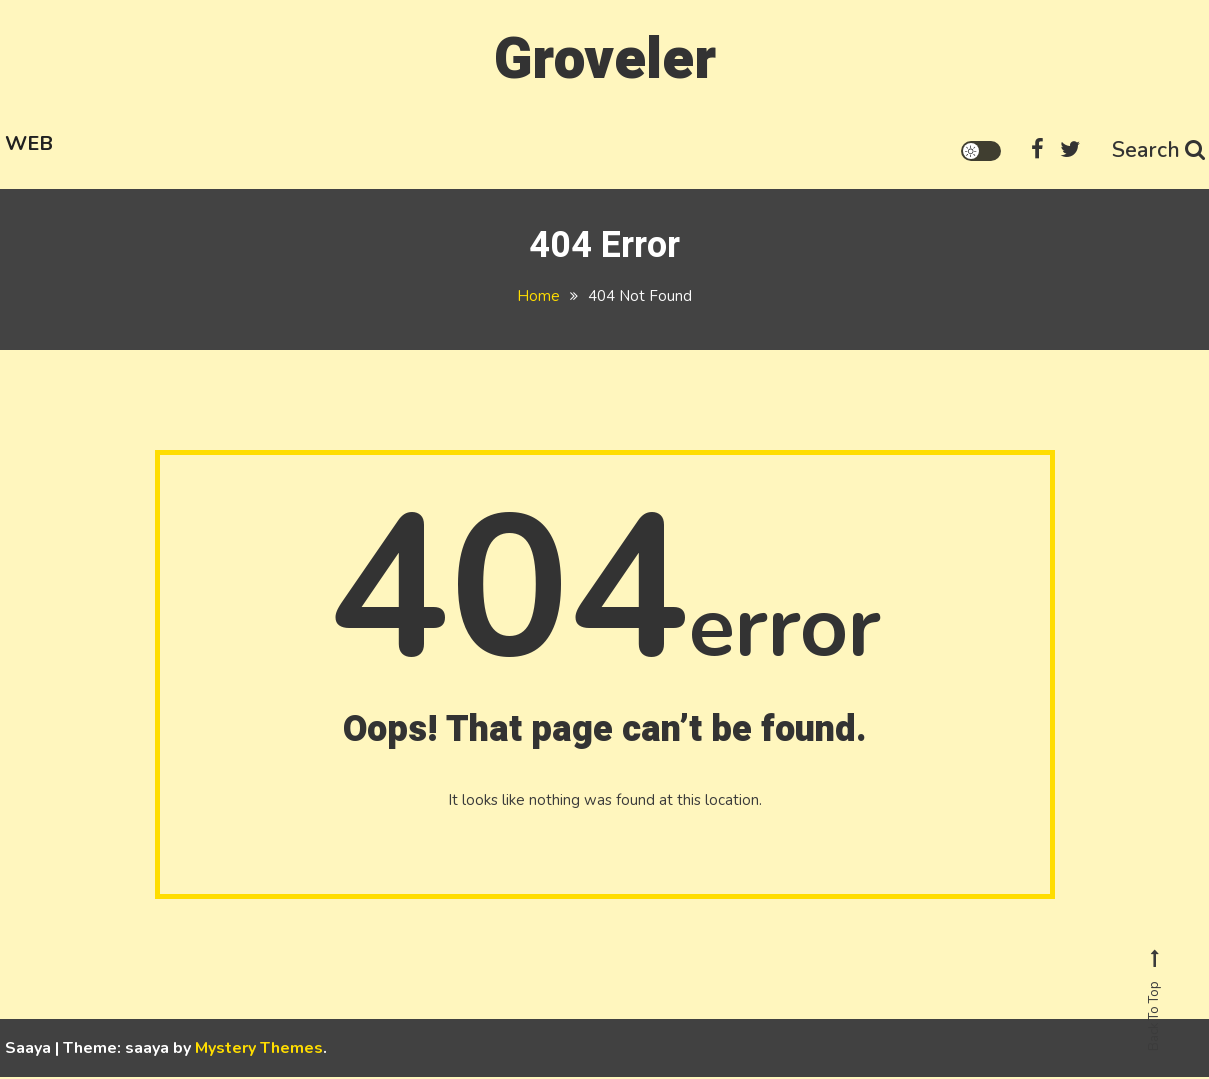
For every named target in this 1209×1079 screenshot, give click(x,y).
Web (29, 141)
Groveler (605, 58)
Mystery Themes (259, 1050)
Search (1157, 148)
